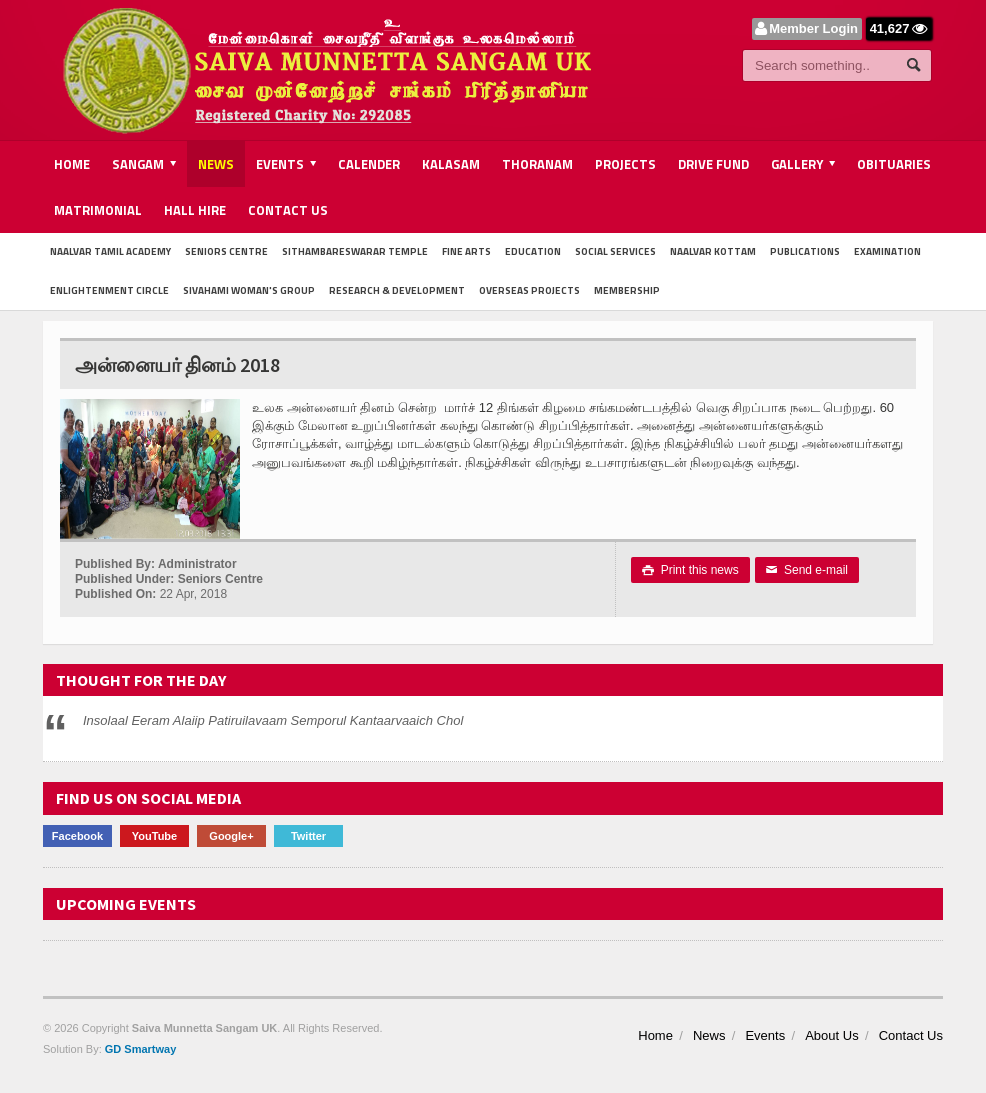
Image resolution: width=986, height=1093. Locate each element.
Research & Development (397, 290)
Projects (625, 164)
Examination (887, 251)
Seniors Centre (226, 251)
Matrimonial (98, 210)
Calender (369, 164)
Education (533, 251)
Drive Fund (713, 164)
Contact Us (288, 210)
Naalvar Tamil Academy (110, 251)
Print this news (690, 570)
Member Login (813, 28)
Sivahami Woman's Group (249, 290)
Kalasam (451, 164)
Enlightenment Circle (109, 290)
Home (72, 164)
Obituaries (894, 164)
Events (765, 1035)
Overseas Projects (529, 290)
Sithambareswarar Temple (355, 251)
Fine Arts (466, 251)
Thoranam (537, 164)
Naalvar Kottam (713, 251)
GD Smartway (141, 1049)
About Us (831, 1035)
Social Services (615, 251)
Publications (805, 251)
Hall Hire (195, 210)
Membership (627, 290)
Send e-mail (807, 570)
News (216, 164)
